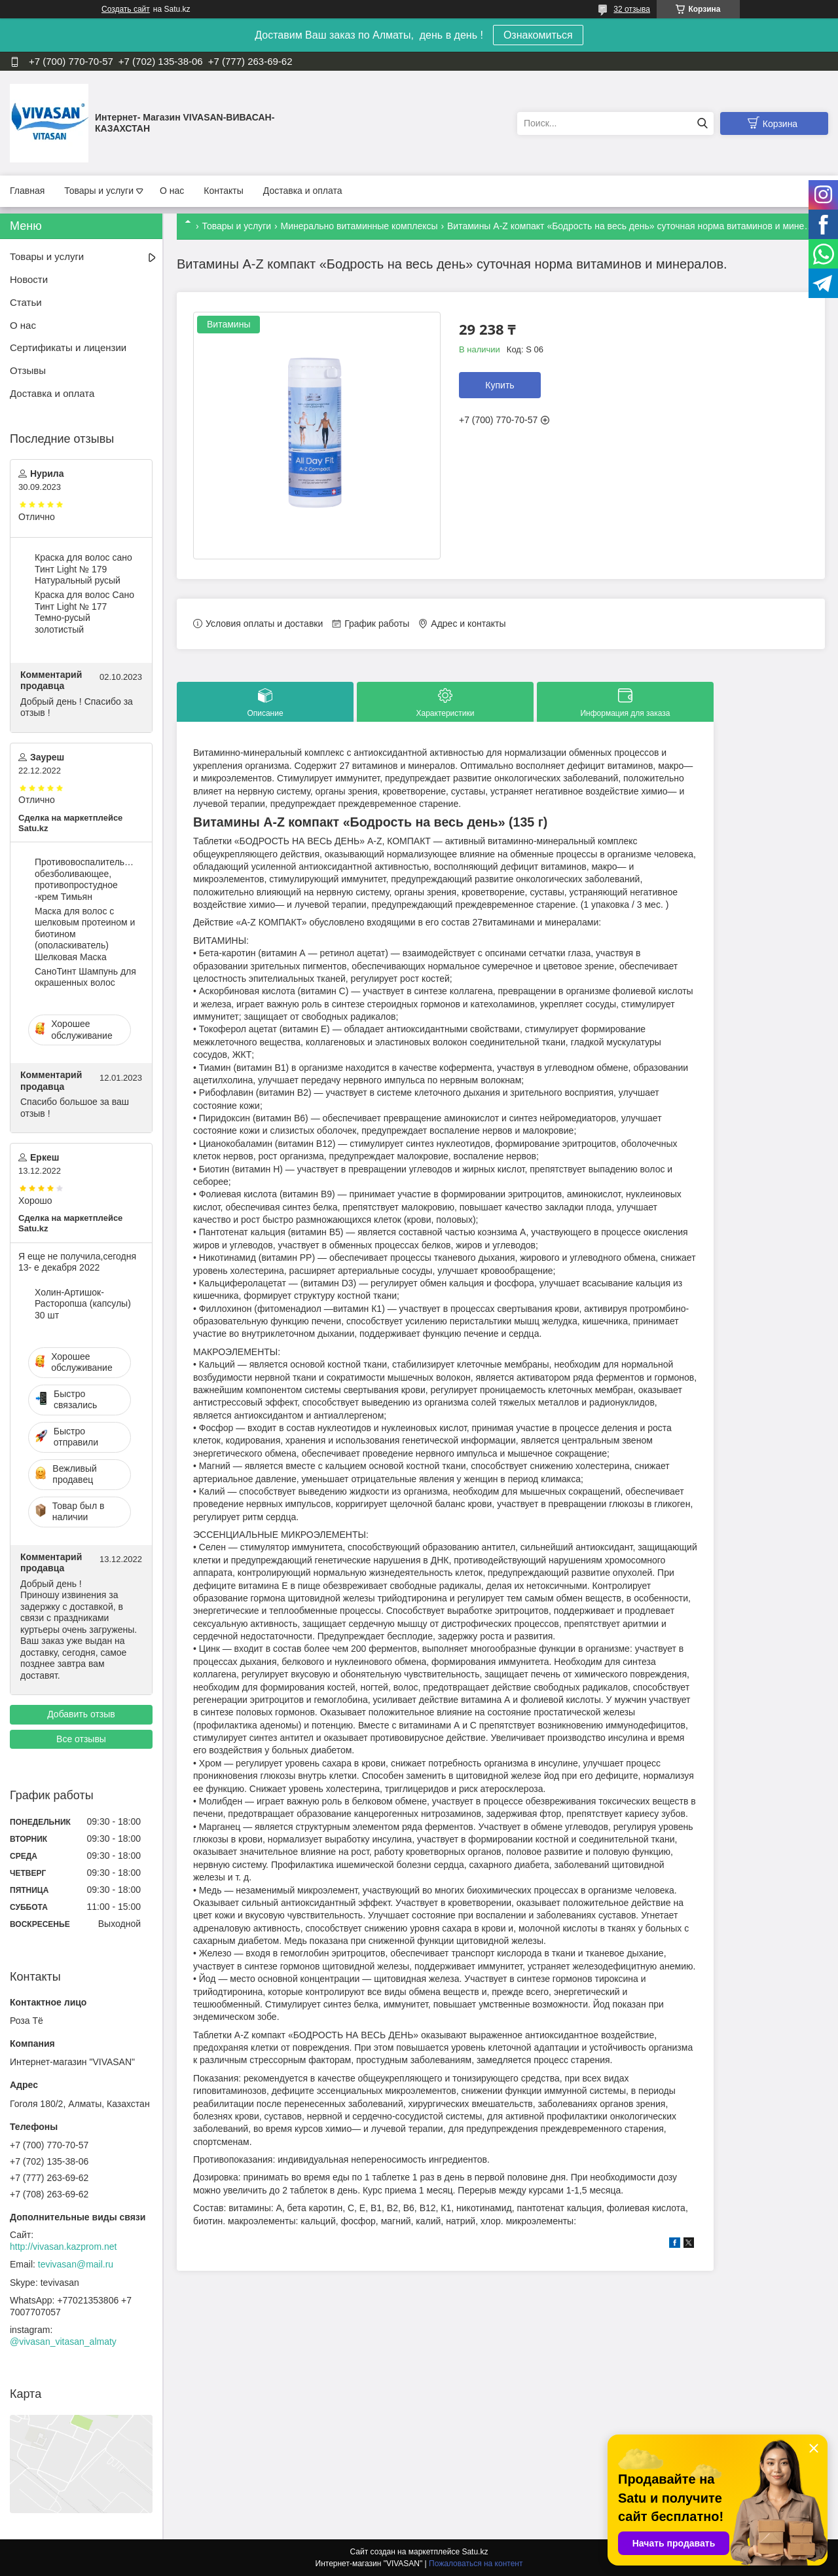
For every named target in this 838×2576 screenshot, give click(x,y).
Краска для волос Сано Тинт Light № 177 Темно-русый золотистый (84, 612)
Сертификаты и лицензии (68, 347)
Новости (29, 279)
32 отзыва (631, 9)
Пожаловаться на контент (475, 2563)
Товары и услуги (99, 190)
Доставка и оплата (302, 190)
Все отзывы (81, 1739)
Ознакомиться (538, 35)
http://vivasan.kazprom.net (63, 2246)
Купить (499, 385)
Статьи (26, 302)
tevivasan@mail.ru (75, 2264)
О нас (172, 190)
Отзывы (28, 370)
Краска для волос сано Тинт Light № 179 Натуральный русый (83, 569)
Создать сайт (125, 9)
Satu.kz (475, 2551)
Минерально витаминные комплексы (359, 226)
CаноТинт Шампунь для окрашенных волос (85, 977)
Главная (27, 190)
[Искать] (702, 123)
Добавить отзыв (81, 1714)
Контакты (223, 190)
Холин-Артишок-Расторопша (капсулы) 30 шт (83, 1303)
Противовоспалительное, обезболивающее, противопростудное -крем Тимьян (86, 879)
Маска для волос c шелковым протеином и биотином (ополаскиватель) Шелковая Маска (85, 934)
